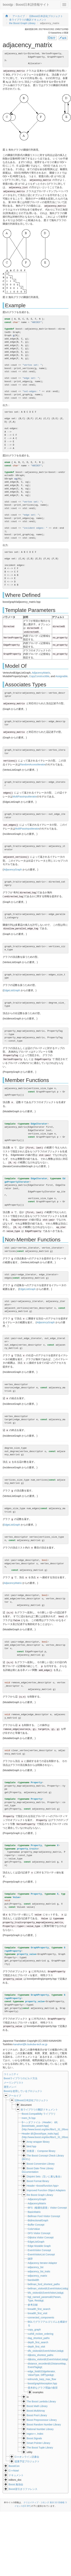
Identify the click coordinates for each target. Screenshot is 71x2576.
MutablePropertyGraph (15, 676)
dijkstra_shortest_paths (40, 2355)
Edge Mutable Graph (39, 2246)
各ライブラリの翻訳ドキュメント (39, 2109)
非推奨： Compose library (41, 2151)
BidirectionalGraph (38, 2220)
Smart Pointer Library (38, 2443)
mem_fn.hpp (29, 2118)
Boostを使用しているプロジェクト (23, 2091)
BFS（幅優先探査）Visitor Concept (47, 2207)
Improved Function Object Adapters (46, 2190)
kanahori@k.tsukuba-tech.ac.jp (30, 2044)
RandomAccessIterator (32, 764)
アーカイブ (15, 2095)
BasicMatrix (34, 2212)
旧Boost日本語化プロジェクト (31, 2100)
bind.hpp (31, 2146)
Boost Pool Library (37, 2415)
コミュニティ (11, 2074)
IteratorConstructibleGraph (18, 1166)
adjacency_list (35, 2267)
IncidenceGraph (12, 834)
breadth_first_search (39, 2309)
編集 (63, 37)
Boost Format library (38, 2181)
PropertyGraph (12, 1071)
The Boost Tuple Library (40, 2447)
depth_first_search (38, 2342)
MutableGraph (11, 1111)
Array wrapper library (38, 2141)
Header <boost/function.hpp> (43, 2185)
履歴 (52, 37)
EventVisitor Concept (39, 2250)
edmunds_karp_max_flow (42, 2379)
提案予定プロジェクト (27, 2461)
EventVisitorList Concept (41, 2254)
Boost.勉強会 (16, 2484)
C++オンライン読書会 (27, 2456)
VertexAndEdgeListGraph (17, 672)
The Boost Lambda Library (41, 2401)
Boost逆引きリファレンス (23, 2489)
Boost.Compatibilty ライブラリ (39, 2113)
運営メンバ (10, 2086)
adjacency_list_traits (39, 2271)
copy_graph (34, 2329)
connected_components (41, 2317)
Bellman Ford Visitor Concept (44, 2216)
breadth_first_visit (37, 2313)
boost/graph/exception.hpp (42, 2383)
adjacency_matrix (37, 2275)
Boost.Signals (34, 2438)
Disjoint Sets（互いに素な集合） (45, 2176)
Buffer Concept (36, 2224)
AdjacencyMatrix (41, 672)
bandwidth (33, 2280)
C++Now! (14, 2470)
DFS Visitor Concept (39, 2233)
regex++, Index (35, 2433)
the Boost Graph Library (40, 2194)
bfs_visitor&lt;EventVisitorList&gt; (46, 2292)
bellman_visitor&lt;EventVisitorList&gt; (48, 2288)
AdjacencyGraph (13, 869)
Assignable (61, 676)
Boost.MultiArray (36, 2410)
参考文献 (33, 2304)
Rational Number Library (40, 2429)
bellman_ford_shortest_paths (44, 2284)
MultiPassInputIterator (25, 796)
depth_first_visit (36, 2346)
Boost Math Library (37, 2406)
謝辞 (30, 2258)
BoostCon (14, 2466)
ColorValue (34, 2229)
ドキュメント (16, 2475)
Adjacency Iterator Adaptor (42, 2263)
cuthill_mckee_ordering (40, 2333)
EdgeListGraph (12, 801)
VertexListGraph (12, 769)
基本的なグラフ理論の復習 (43, 2387)
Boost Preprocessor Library (42, 2419)
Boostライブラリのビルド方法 (20, 2078)
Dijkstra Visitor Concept (40, 2237)
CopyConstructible (39, 676)
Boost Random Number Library (44, 2424)
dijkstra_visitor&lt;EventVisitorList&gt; (48, 2359)
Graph (7, 709)
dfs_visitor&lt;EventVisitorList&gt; (46, 2350)
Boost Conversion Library (41, 2163)
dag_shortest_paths (39, 2338)
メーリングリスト (14, 2082)
